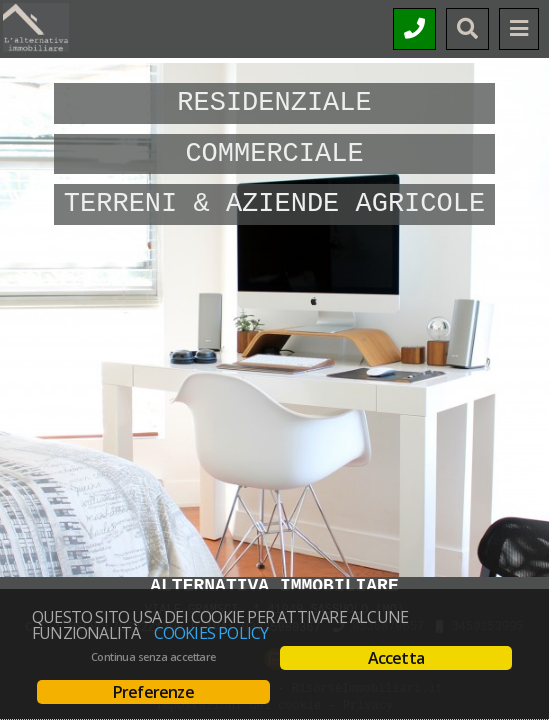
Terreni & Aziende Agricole (274, 204)
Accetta (396, 658)
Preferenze (153, 692)
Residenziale (274, 103)
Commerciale (274, 154)
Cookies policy (211, 633)
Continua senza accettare (153, 657)
